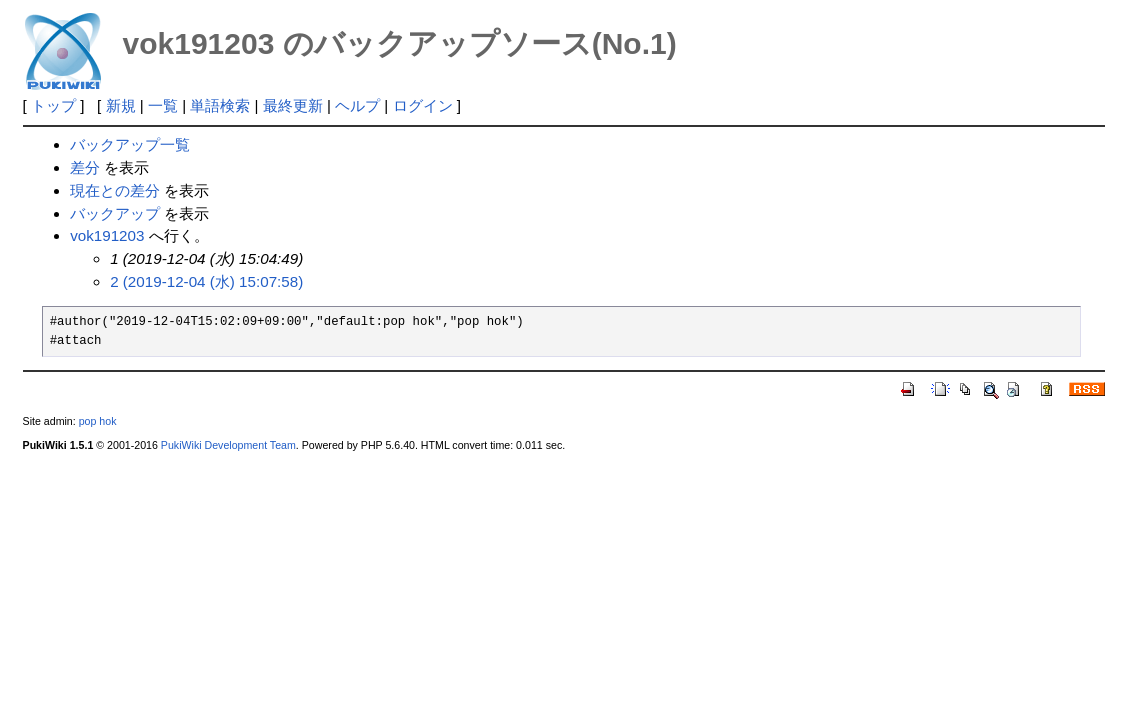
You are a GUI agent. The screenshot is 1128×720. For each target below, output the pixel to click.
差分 (85, 167)
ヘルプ (357, 105)
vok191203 (107, 235)
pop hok (98, 421)
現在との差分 (115, 190)
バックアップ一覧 (130, 144)
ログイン (423, 105)
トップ (53, 105)
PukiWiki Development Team (228, 445)
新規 (121, 105)
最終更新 (293, 105)
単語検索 (220, 105)
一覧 (163, 105)
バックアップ (115, 213)
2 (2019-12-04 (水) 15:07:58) (206, 281)
